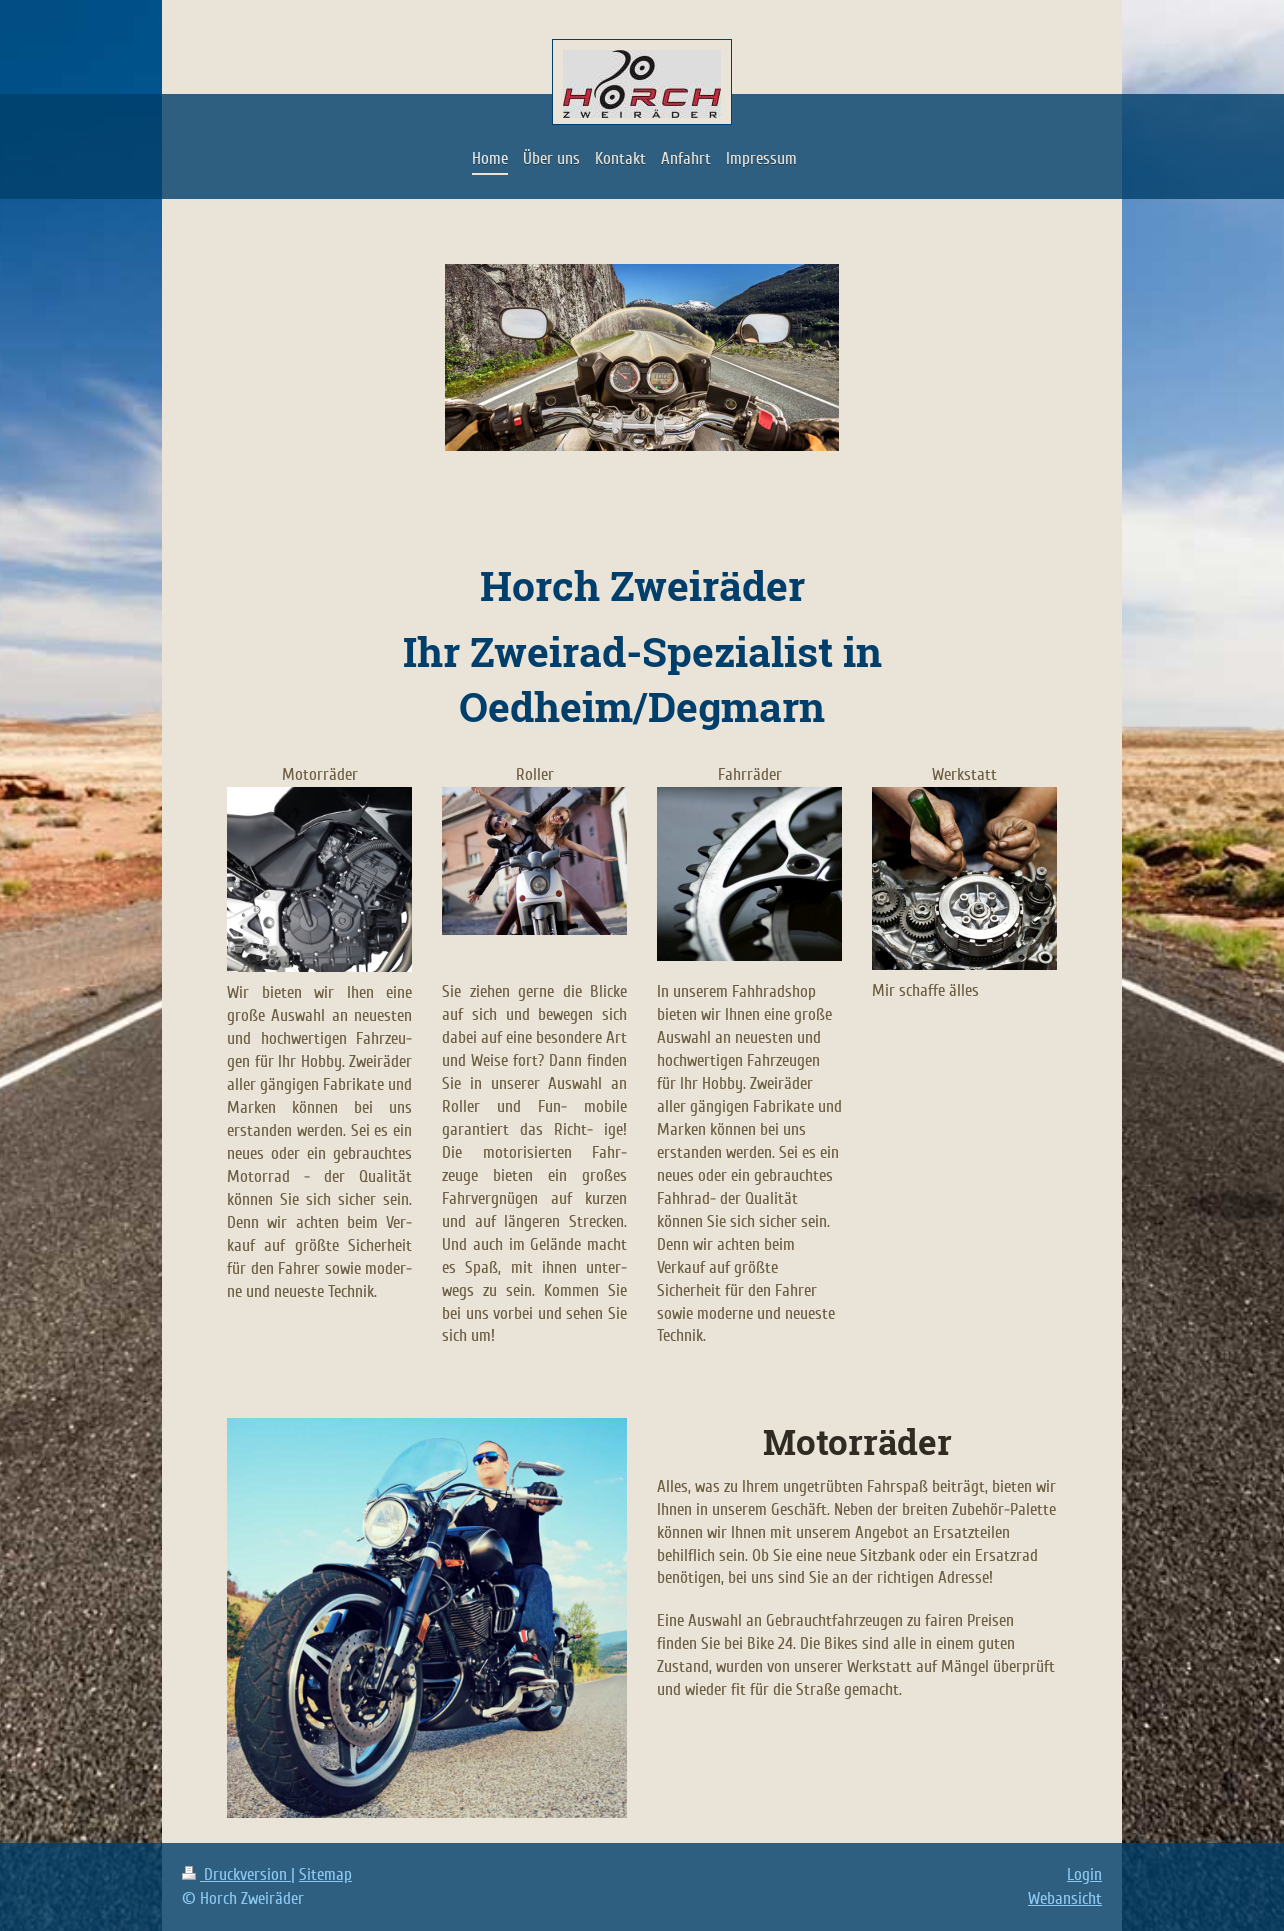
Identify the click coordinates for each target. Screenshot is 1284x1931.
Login (1084, 1874)
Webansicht (1065, 1898)
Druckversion (236, 1874)
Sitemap (325, 1874)
